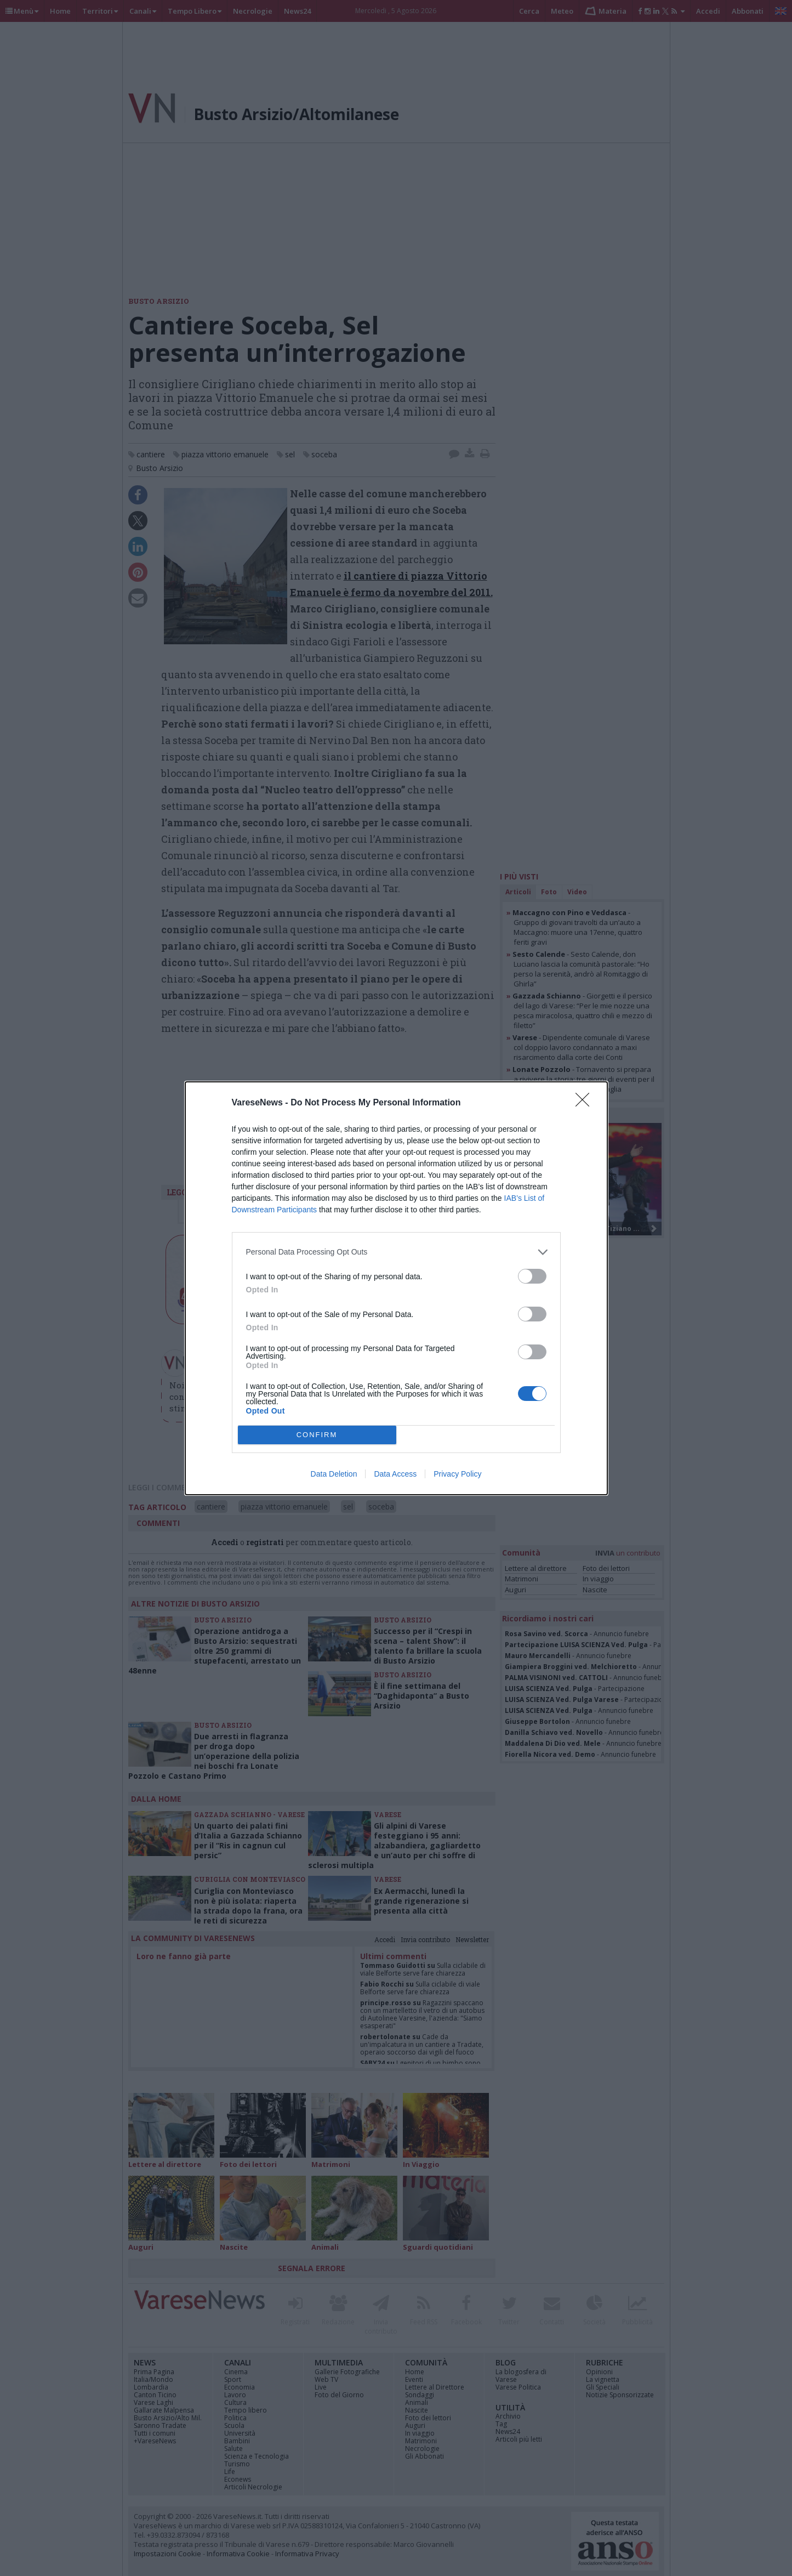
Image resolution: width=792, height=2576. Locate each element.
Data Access (395, 1473)
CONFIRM (317, 1435)
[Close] (586, 1103)
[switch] (532, 1276)
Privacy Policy (457, 1473)
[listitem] (396, 1252)
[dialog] (396, 1288)
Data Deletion (334, 1473)
